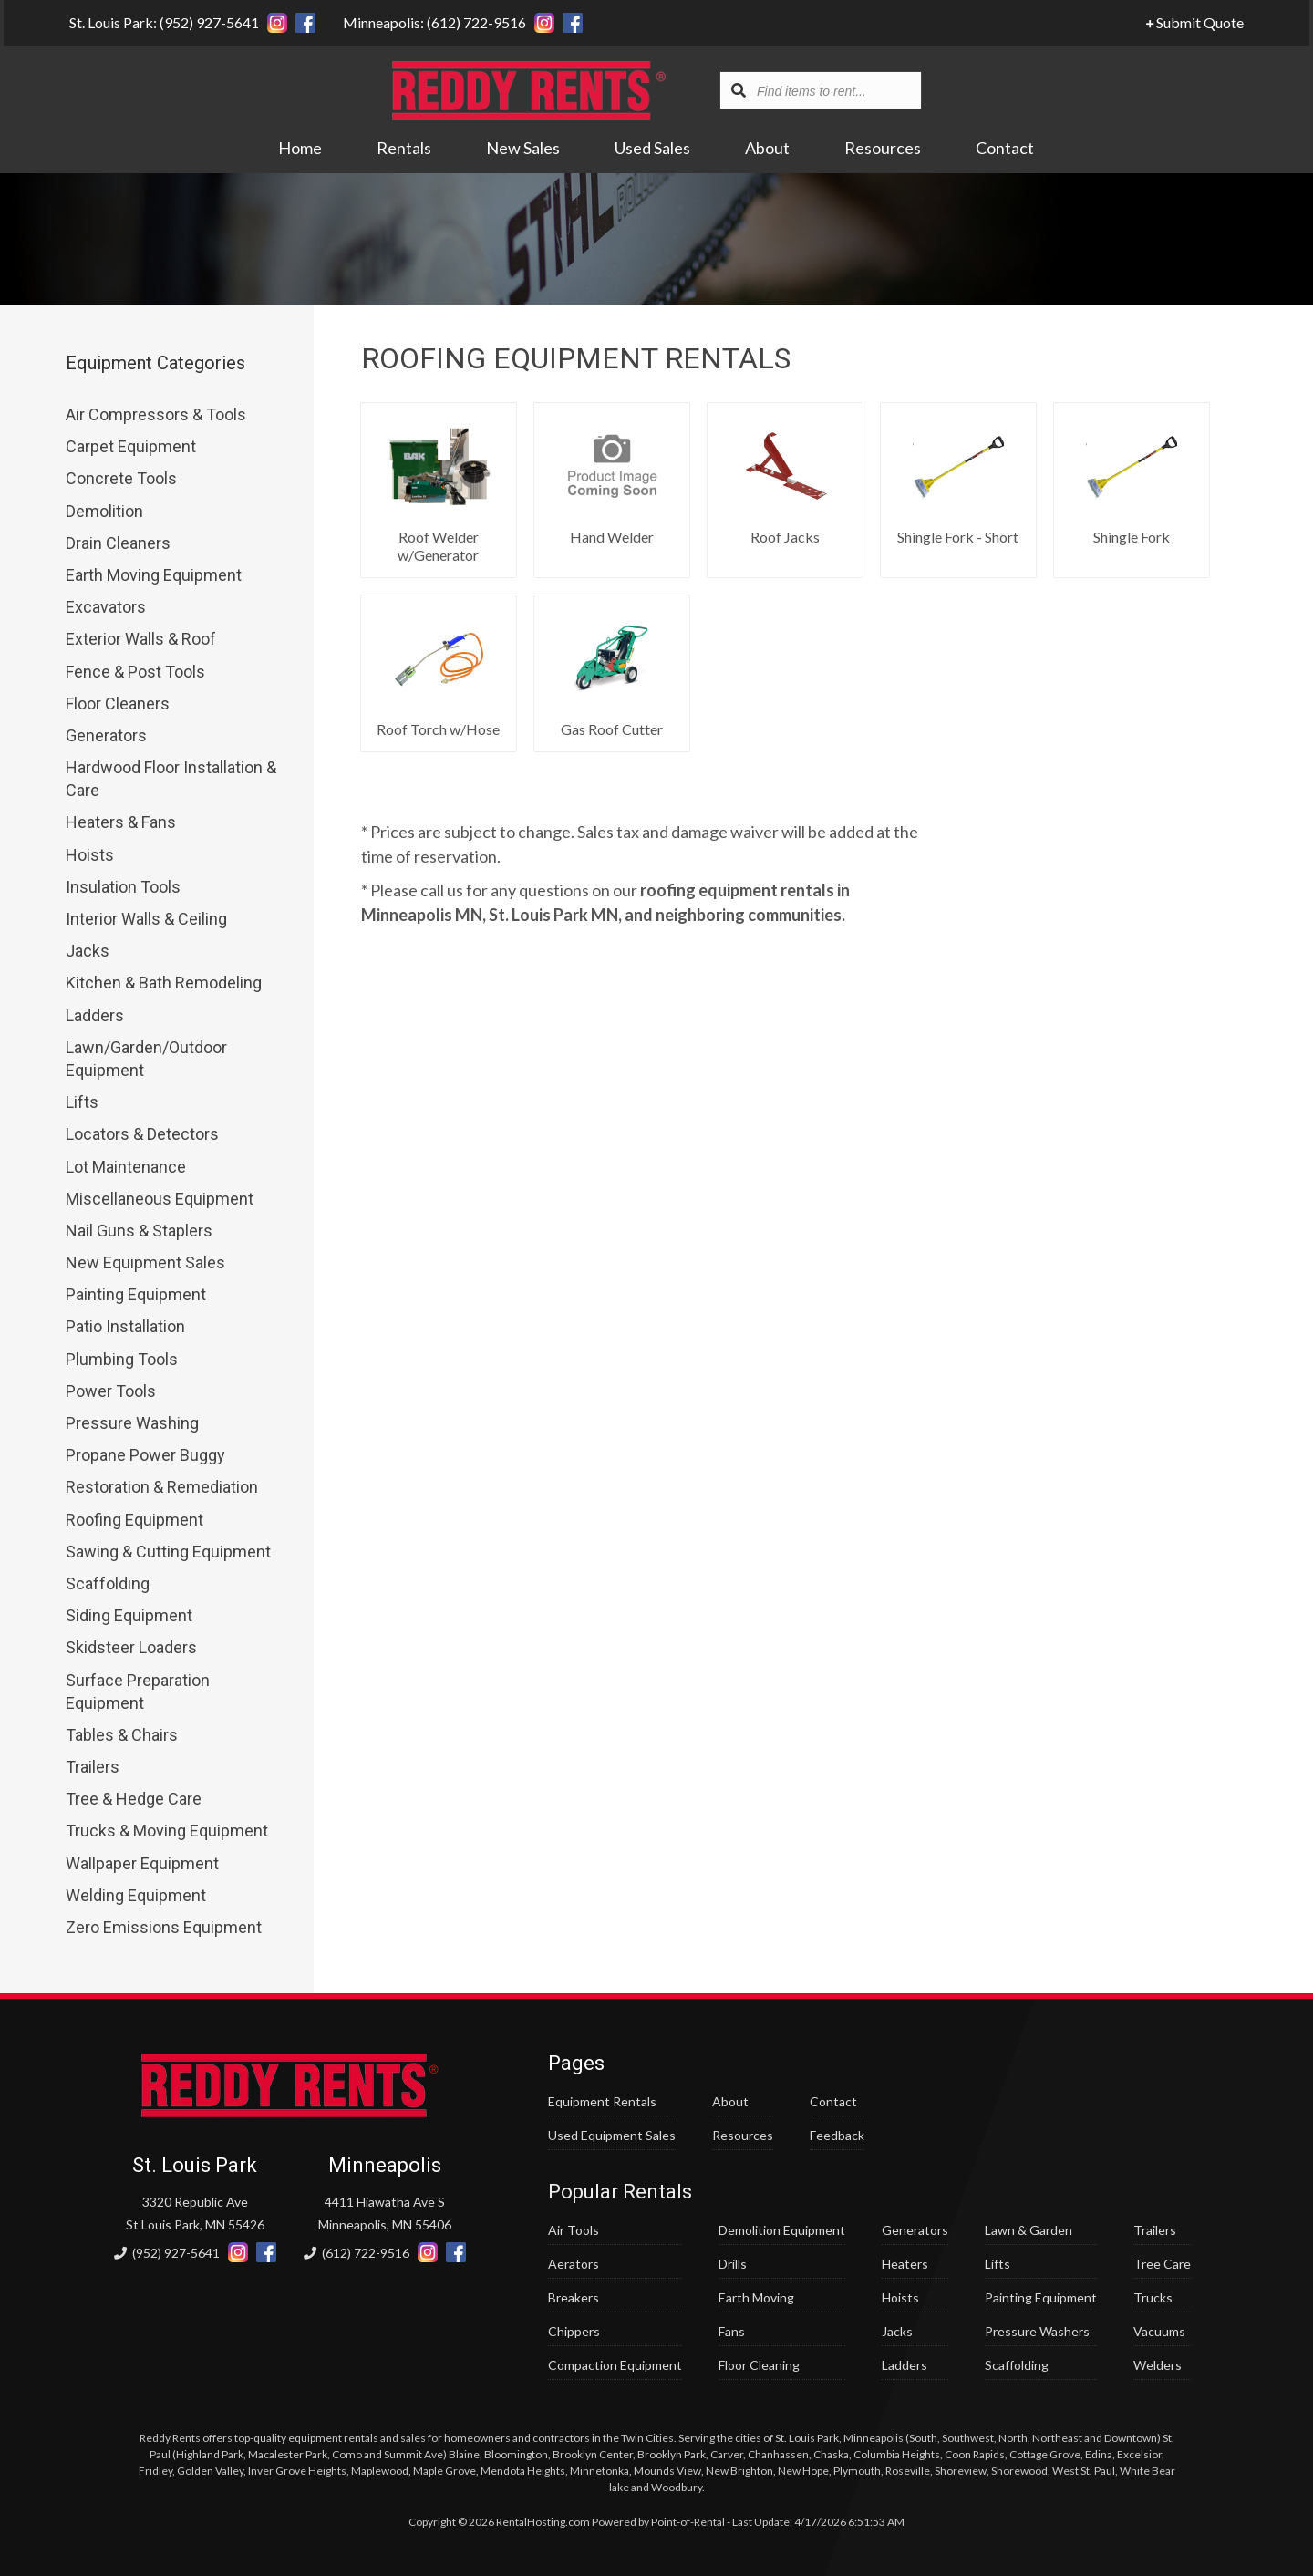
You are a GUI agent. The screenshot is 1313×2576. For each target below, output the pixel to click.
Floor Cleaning (759, 2365)
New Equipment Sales (145, 1262)
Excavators (106, 606)
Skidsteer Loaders (131, 1647)
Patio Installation (125, 1326)
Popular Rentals (620, 2191)
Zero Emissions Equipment (164, 1927)
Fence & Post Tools (135, 671)
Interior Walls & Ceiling (146, 918)
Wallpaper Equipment (142, 1863)
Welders (1157, 2365)
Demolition (104, 511)
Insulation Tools (123, 886)
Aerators (573, 2263)
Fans (732, 2331)
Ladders (95, 1015)
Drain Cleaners (118, 543)
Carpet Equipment (131, 446)
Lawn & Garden (1028, 2230)
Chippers (574, 2331)
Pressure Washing (132, 1423)
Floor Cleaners (118, 703)
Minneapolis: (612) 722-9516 (430, 22)
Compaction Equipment (615, 2365)
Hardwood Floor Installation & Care (171, 779)
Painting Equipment (136, 1294)
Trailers (92, 1766)
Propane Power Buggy (145, 1454)
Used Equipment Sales (612, 2135)
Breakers (573, 2297)
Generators (106, 735)
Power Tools (111, 1391)
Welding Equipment (136, 1895)
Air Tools (573, 2230)
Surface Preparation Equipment (138, 1691)
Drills (733, 2263)
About (768, 149)
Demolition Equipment (782, 2230)
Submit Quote (1198, 22)
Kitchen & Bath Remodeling (164, 982)
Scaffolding (108, 1583)
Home (301, 149)
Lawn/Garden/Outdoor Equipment (146, 1059)
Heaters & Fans (121, 822)
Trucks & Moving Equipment (167, 1830)
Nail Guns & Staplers (139, 1230)
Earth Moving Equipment (154, 575)
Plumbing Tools (122, 1359)
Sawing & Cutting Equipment (168, 1551)
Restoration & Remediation (162, 1486)
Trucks (1153, 2297)
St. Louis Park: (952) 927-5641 (160, 22)
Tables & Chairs (122, 1734)
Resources (883, 149)
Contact (1006, 149)
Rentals (404, 149)
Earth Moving (756, 2297)
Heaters (905, 2263)
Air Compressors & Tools (156, 414)
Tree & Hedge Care (134, 1798)
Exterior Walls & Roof (141, 638)
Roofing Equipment (134, 1519)
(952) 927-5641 (167, 2252)
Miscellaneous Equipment (159, 1198)
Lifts (82, 1102)
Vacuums (1159, 2331)
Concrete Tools (121, 478)
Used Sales (653, 149)
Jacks (87, 950)
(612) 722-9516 (356, 2252)
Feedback (837, 2135)
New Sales (524, 149)
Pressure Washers (1037, 2331)
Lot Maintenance (126, 1166)
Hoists (90, 854)
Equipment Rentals (602, 2101)
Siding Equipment (129, 1615)
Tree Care (1162, 2263)
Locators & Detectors (142, 1133)
